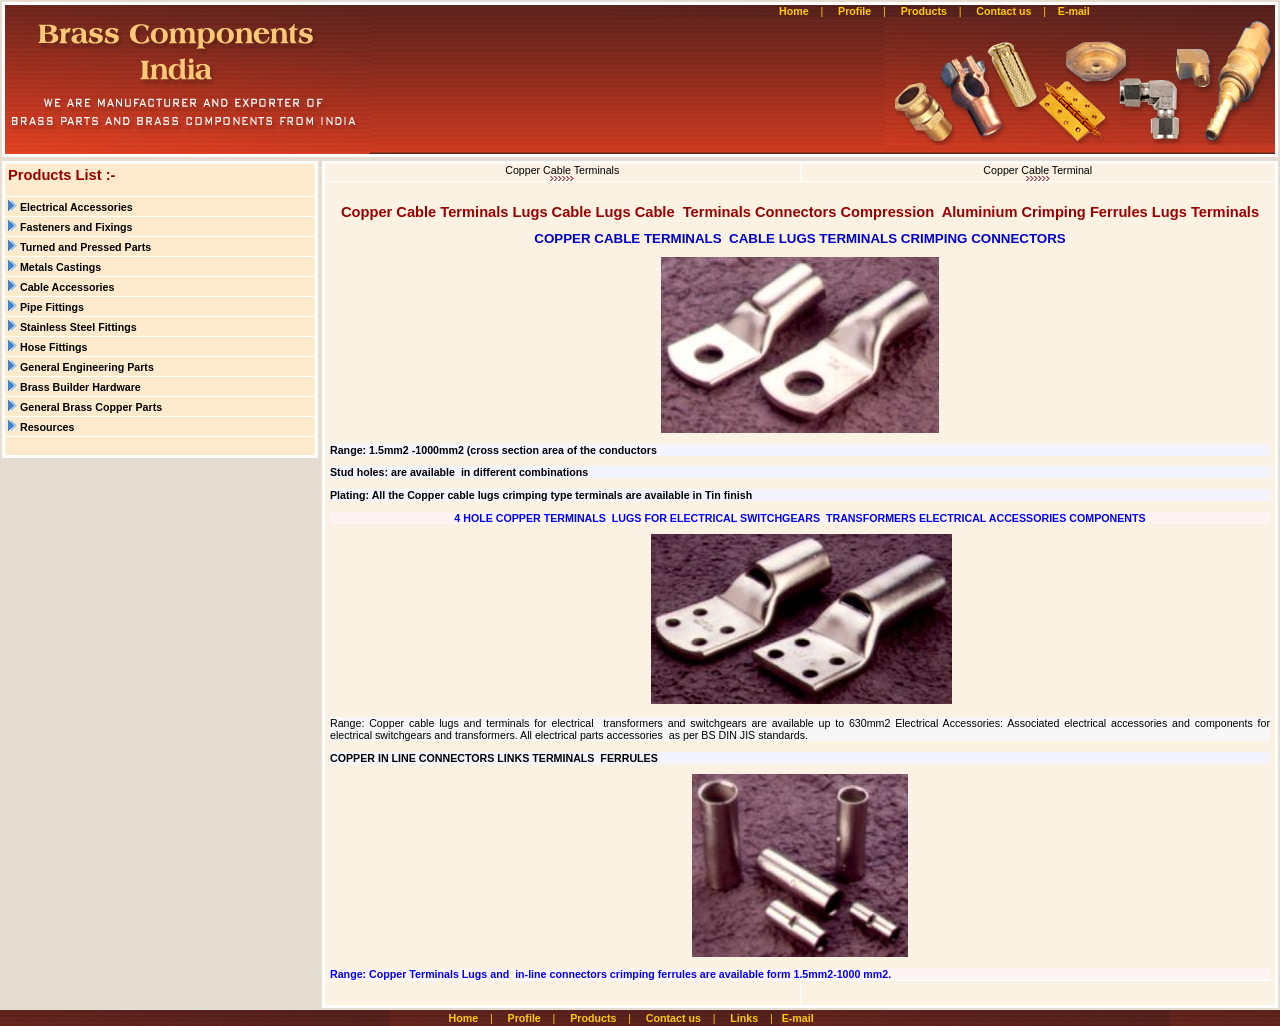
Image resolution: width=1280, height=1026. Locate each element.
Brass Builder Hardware (80, 387)
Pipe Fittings (52, 307)
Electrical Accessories (76, 207)
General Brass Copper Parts (91, 407)
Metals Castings (60, 267)
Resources (47, 427)
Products (924, 11)
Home (794, 11)
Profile (854, 11)
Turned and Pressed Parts (85, 247)
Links (744, 1018)
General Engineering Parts (87, 367)
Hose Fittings (54, 347)
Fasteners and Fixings (76, 227)
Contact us (1003, 11)
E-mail (1075, 11)
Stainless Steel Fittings (78, 327)
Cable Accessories (67, 287)
